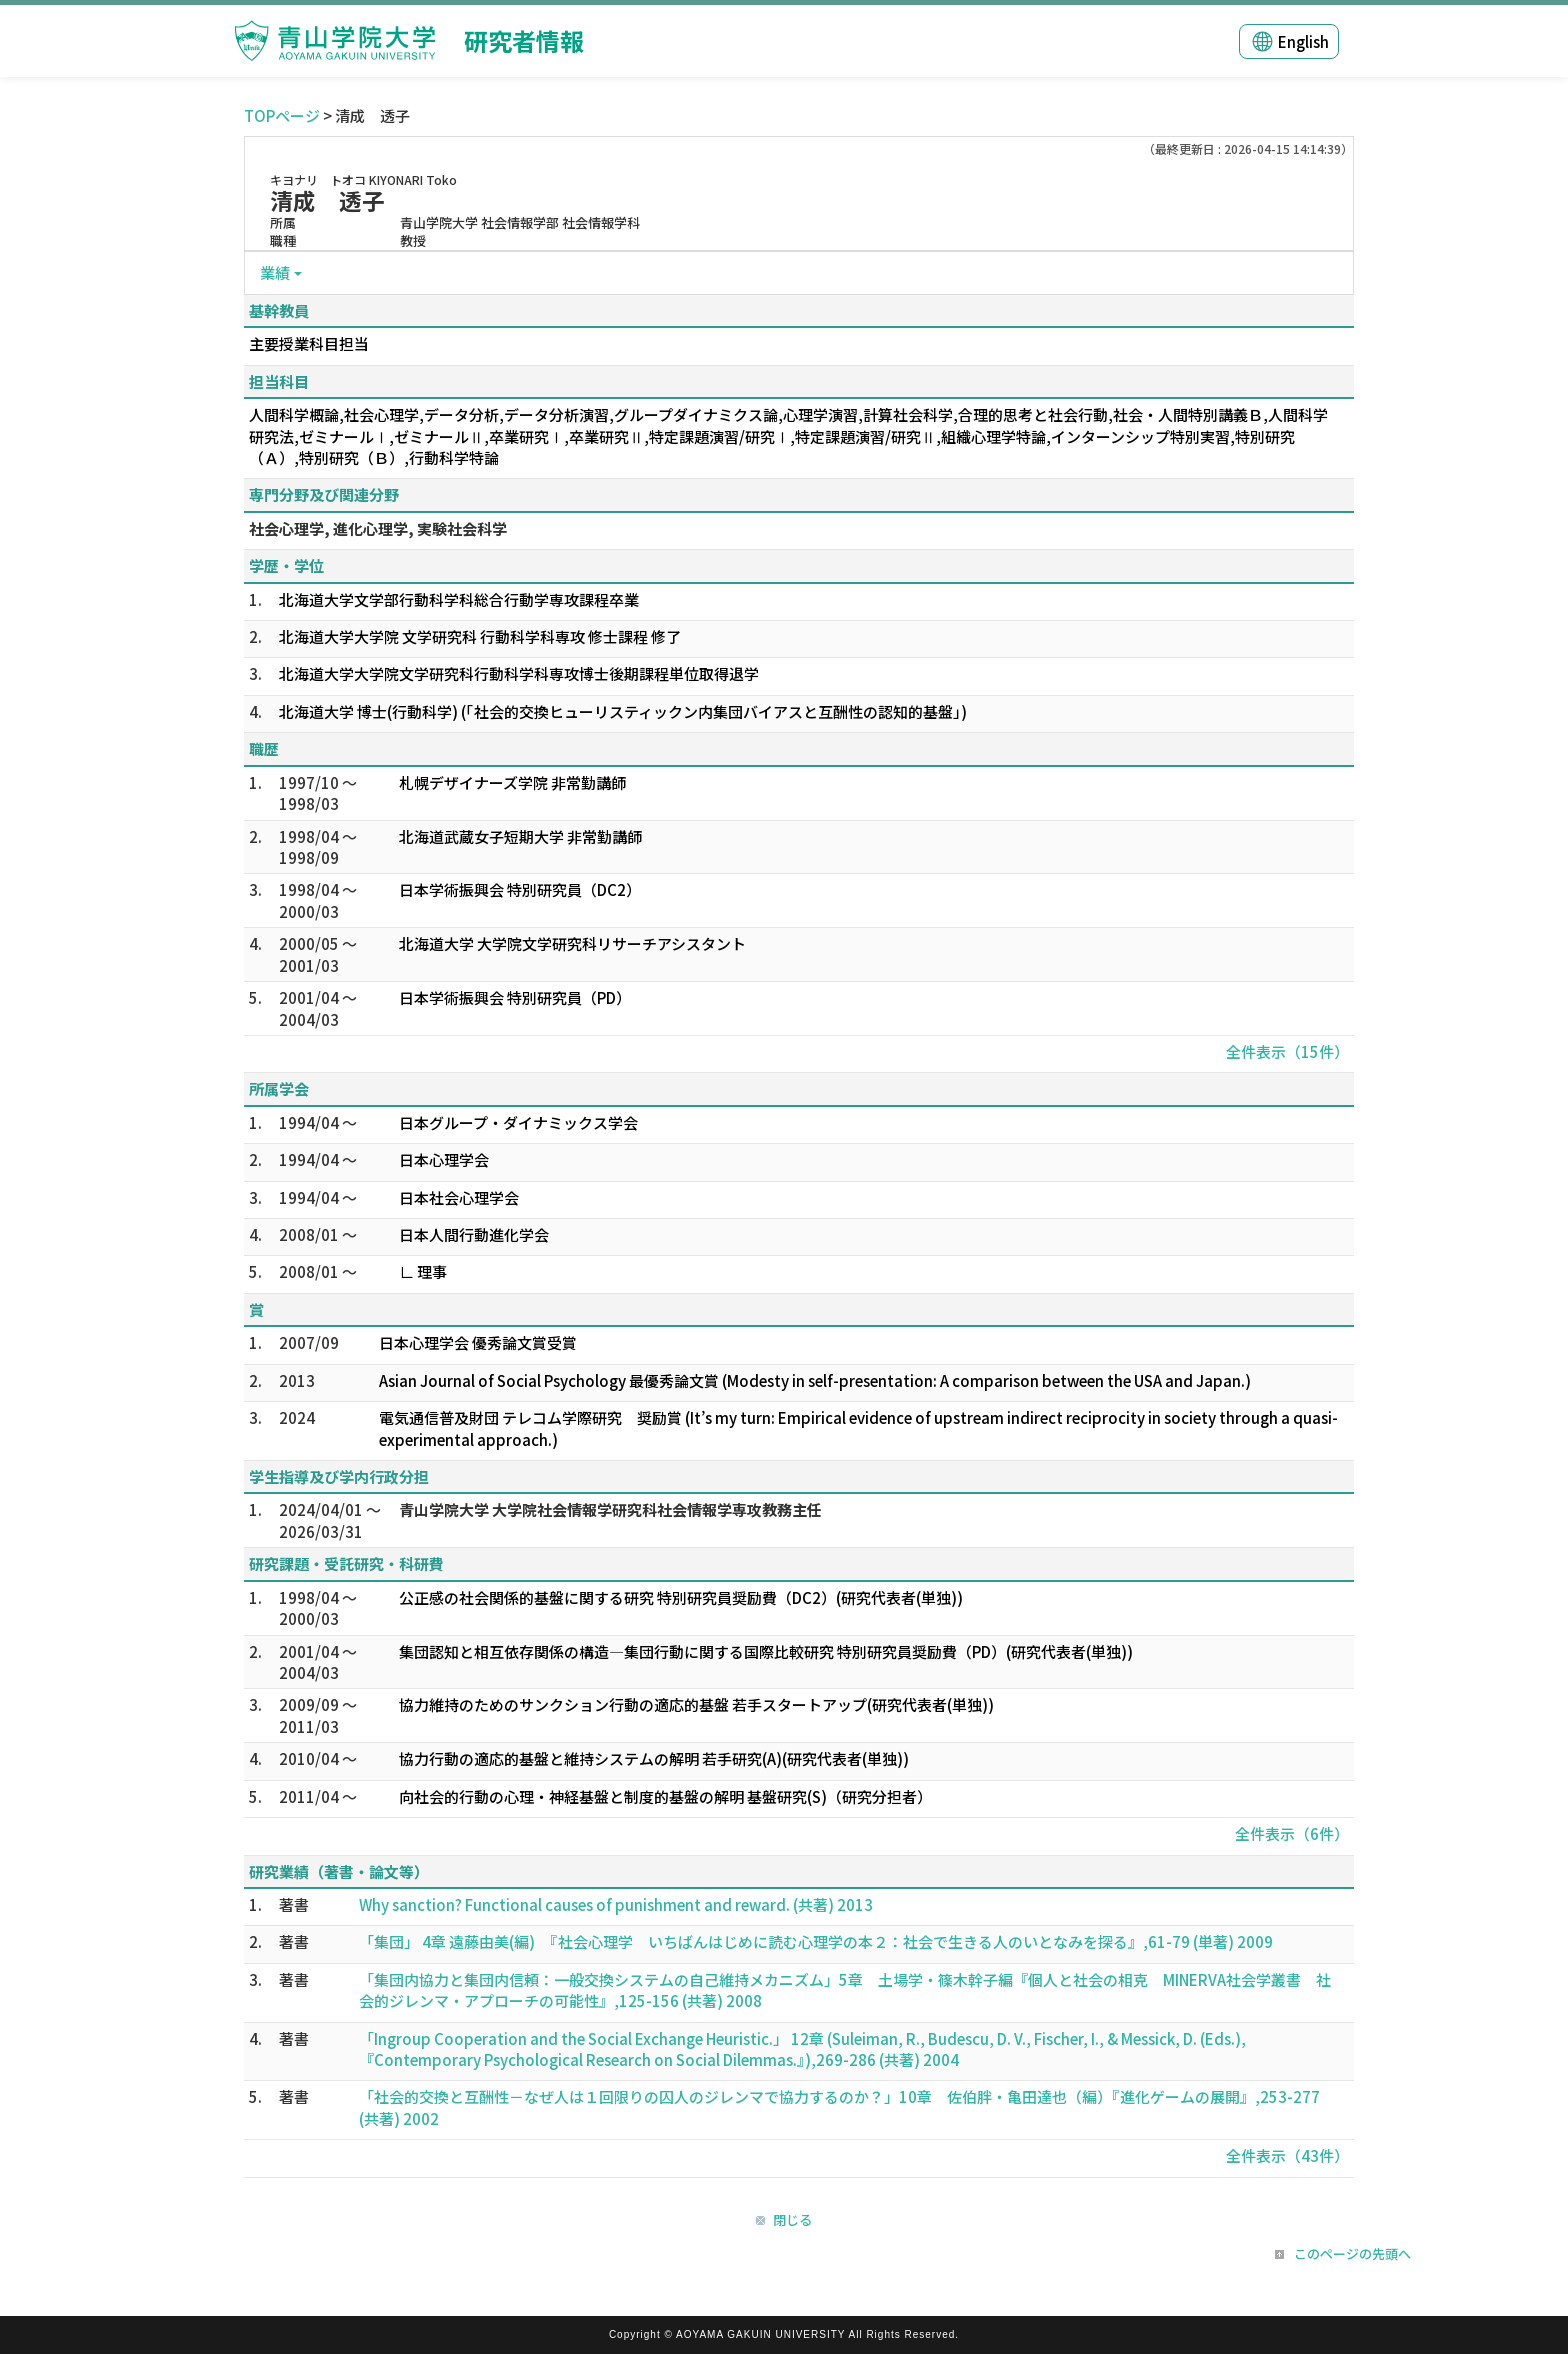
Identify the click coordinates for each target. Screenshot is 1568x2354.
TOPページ (282, 115)
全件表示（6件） (1292, 1833)
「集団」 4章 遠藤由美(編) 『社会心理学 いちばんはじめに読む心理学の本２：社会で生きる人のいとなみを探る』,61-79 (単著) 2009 (816, 1941)
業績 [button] (275, 272)
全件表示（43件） (1287, 2155)
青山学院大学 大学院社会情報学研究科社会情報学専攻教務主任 (610, 1509)
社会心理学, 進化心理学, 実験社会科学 (378, 528)
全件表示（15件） (1287, 1051)
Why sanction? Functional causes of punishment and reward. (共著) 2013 (616, 1904)
